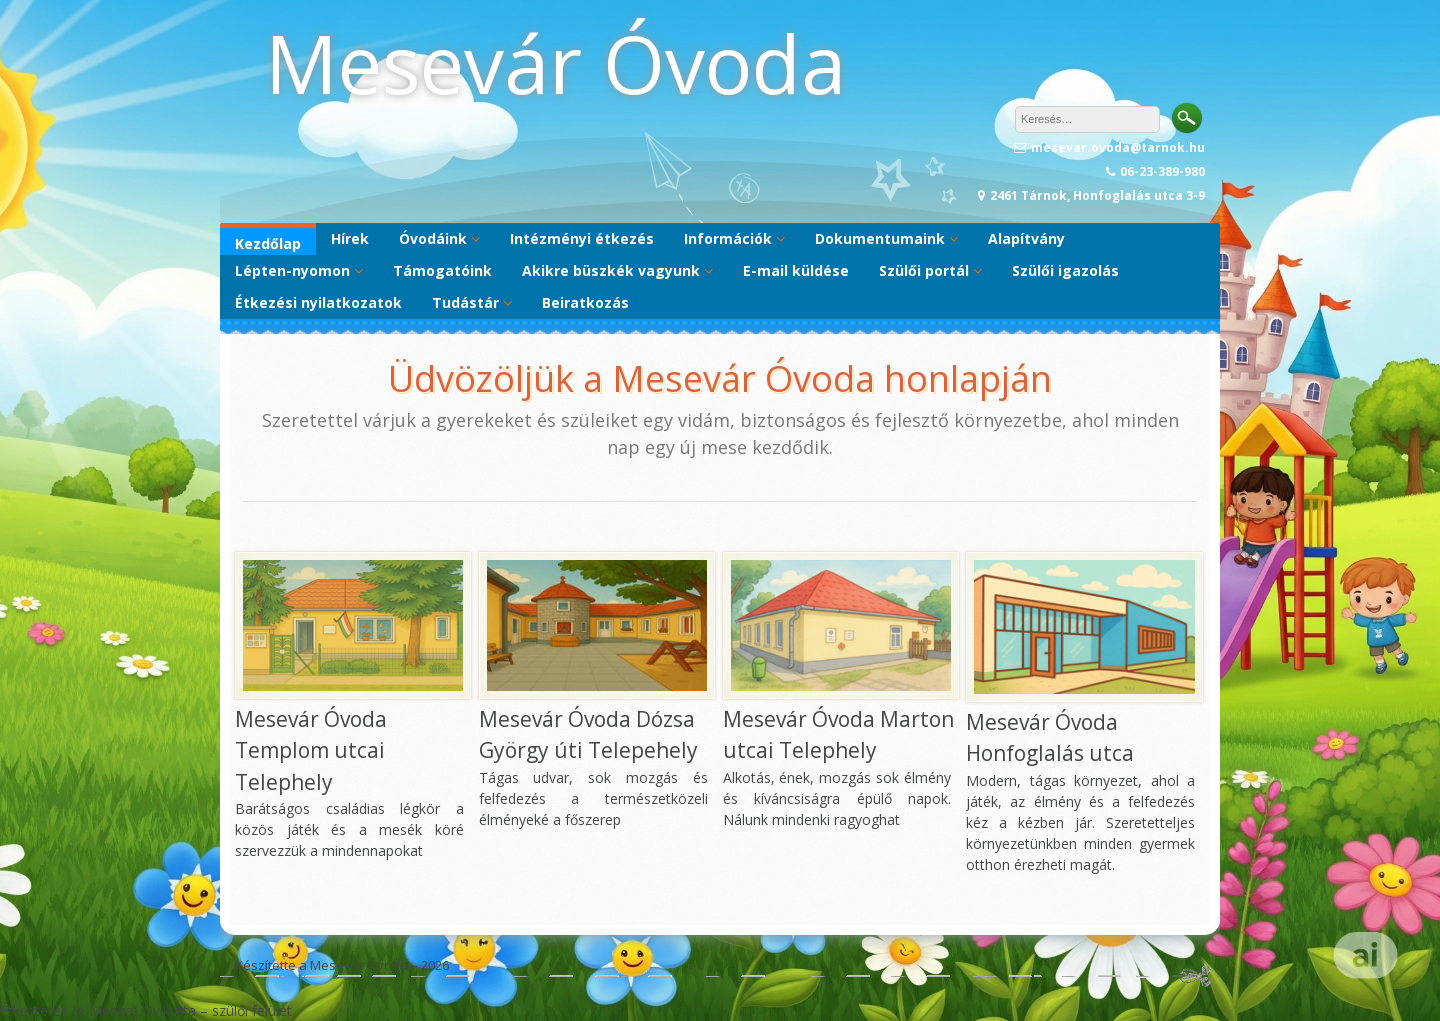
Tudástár (465, 302)
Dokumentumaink (880, 238)
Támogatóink (442, 270)
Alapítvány (1026, 238)
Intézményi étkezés (582, 238)
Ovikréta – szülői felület (217, 1010)
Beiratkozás (585, 302)
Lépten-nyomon (292, 270)
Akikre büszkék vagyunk (611, 270)
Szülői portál (924, 270)
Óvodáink (433, 238)
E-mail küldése (796, 270)
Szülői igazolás (1065, 270)
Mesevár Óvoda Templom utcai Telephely (311, 750)
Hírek (350, 238)
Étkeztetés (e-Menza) (69, 1010)
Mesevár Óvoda (555, 62)
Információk (728, 238)
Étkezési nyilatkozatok (318, 302)
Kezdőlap (268, 243)
